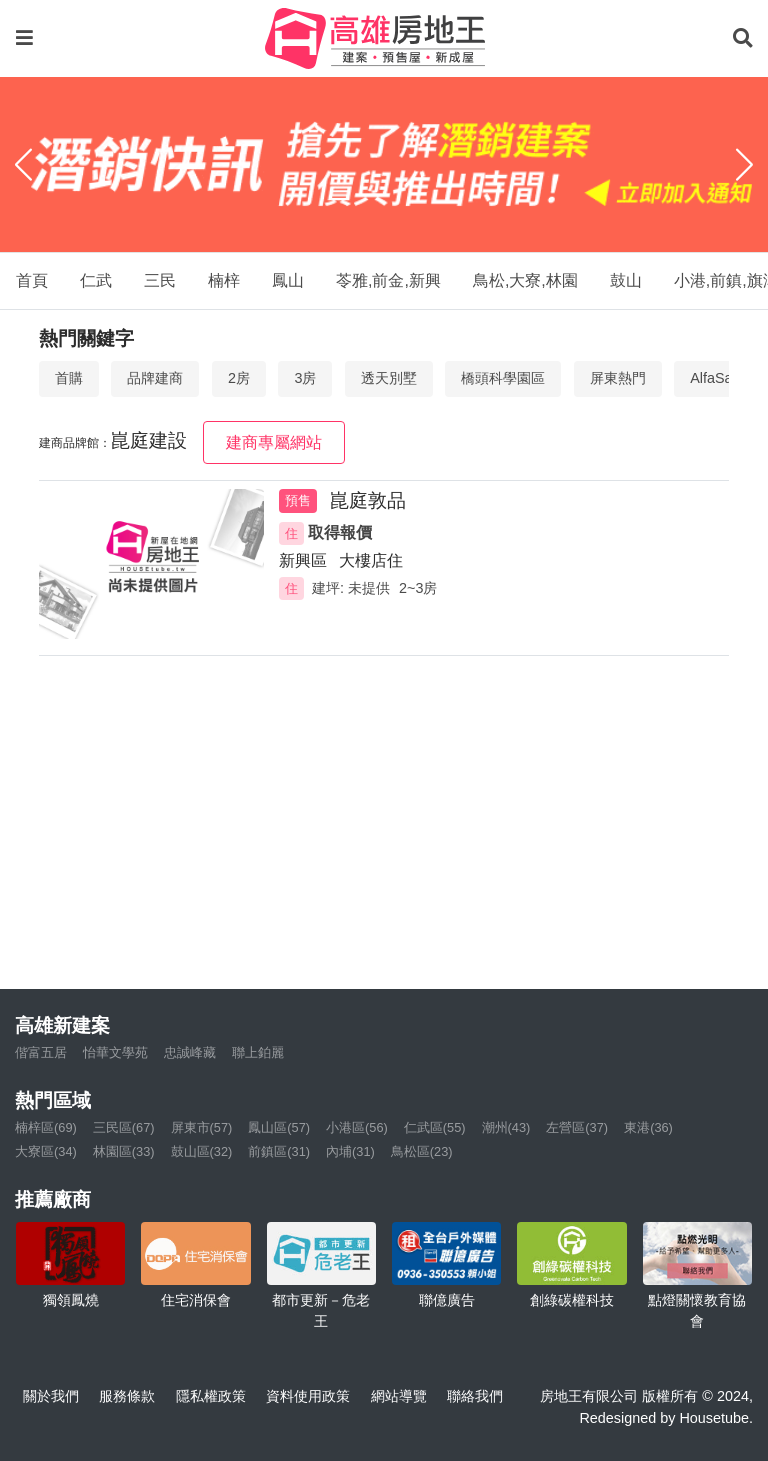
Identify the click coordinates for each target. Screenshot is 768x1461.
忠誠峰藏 (190, 1052)
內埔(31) (350, 1151)
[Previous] (23, 165)
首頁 (32, 280)
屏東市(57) (202, 1127)
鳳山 (288, 280)
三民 (160, 280)
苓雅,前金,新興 (388, 280)
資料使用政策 (308, 1396)
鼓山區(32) (202, 1151)
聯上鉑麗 (258, 1052)
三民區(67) (124, 1127)
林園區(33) (124, 1151)
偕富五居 (41, 1052)
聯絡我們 (475, 1396)
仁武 (96, 280)
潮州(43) (506, 1127)
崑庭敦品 (368, 500)
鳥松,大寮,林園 (525, 280)
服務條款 (127, 1396)
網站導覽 (399, 1396)
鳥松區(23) (422, 1151)
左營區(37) (577, 1127)
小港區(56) (357, 1127)
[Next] (744, 165)
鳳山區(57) (279, 1127)
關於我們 (51, 1396)
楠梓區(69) (46, 1127)
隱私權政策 (211, 1396)
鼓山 (626, 280)
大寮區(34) (46, 1151)
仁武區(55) (435, 1127)
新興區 (303, 560)
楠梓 (224, 280)
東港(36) (648, 1127)
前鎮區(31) (279, 1151)
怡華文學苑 (115, 1052)
